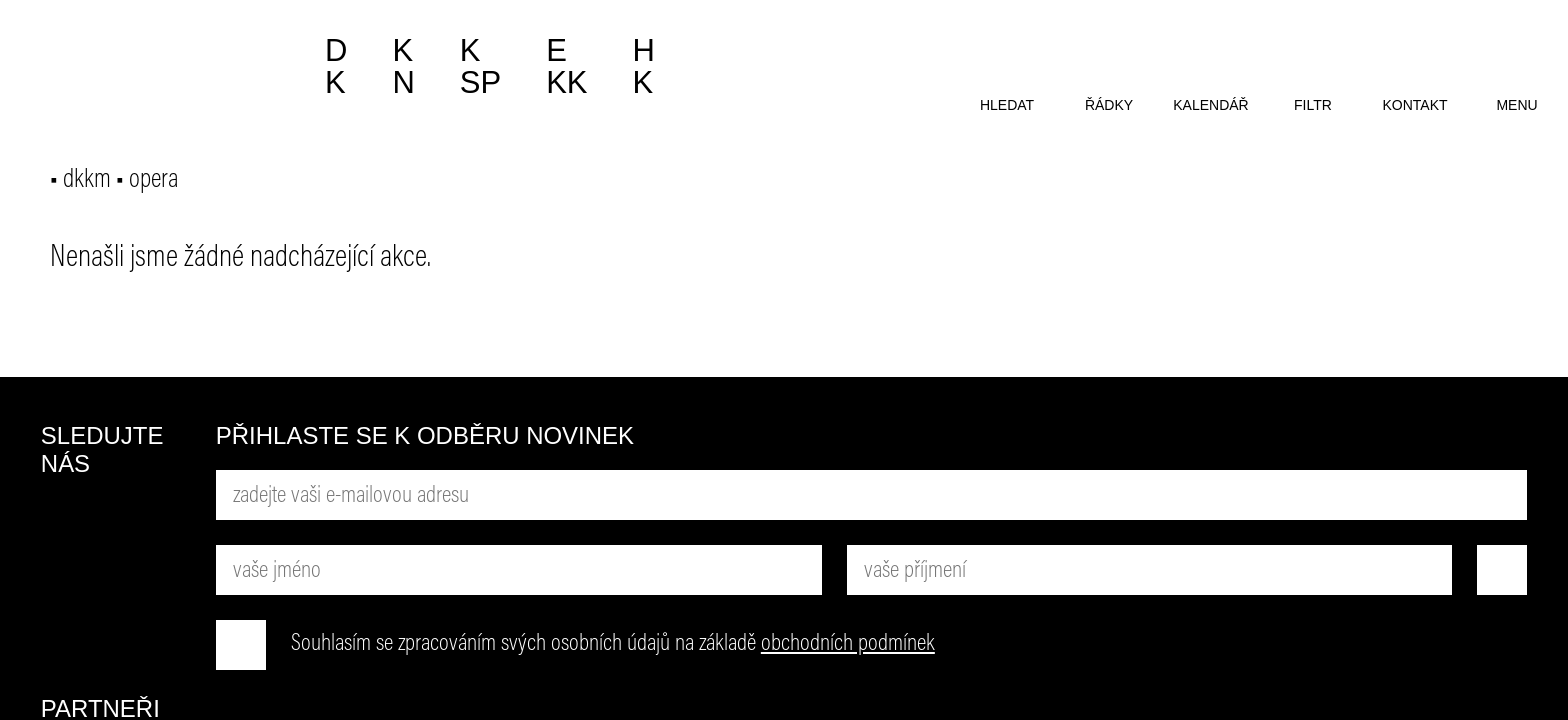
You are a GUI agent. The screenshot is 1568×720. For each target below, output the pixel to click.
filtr (1313, 105)
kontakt (1414, 105)
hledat (1007, 105)
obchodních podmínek (848, 644)
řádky (1109, 105)
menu (1516, 105)
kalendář (1210, 105)
